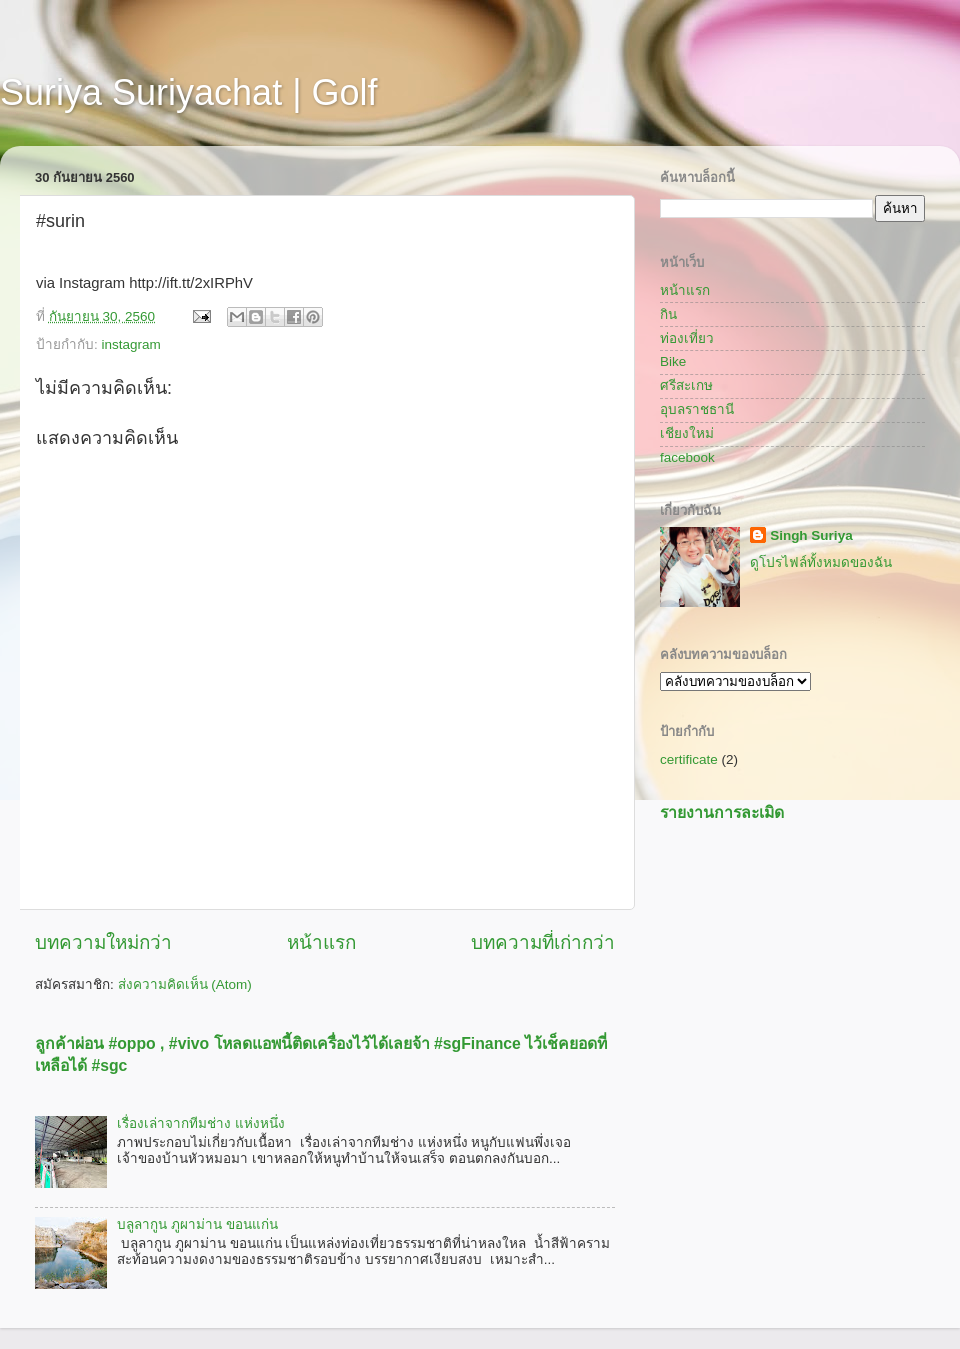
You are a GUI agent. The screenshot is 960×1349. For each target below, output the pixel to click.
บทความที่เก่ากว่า (543, 942)
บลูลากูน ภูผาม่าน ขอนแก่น (197, 1224)
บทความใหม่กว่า (103, 942)
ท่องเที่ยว (687, 338)
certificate (689, 759)
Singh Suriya (811, 535)
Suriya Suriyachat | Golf (189, 92)
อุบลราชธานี (697, 409)
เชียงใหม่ (687, 433)
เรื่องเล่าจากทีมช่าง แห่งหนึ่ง (201, 1123)
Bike (673, 361)
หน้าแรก (321, 942)
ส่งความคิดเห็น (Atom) (185, 984)
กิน (668, 314)
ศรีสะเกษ (686, 385)
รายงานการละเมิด (722, 812)
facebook (687, 457)
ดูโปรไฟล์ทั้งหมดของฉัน (821, 562)
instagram (131, 344)
